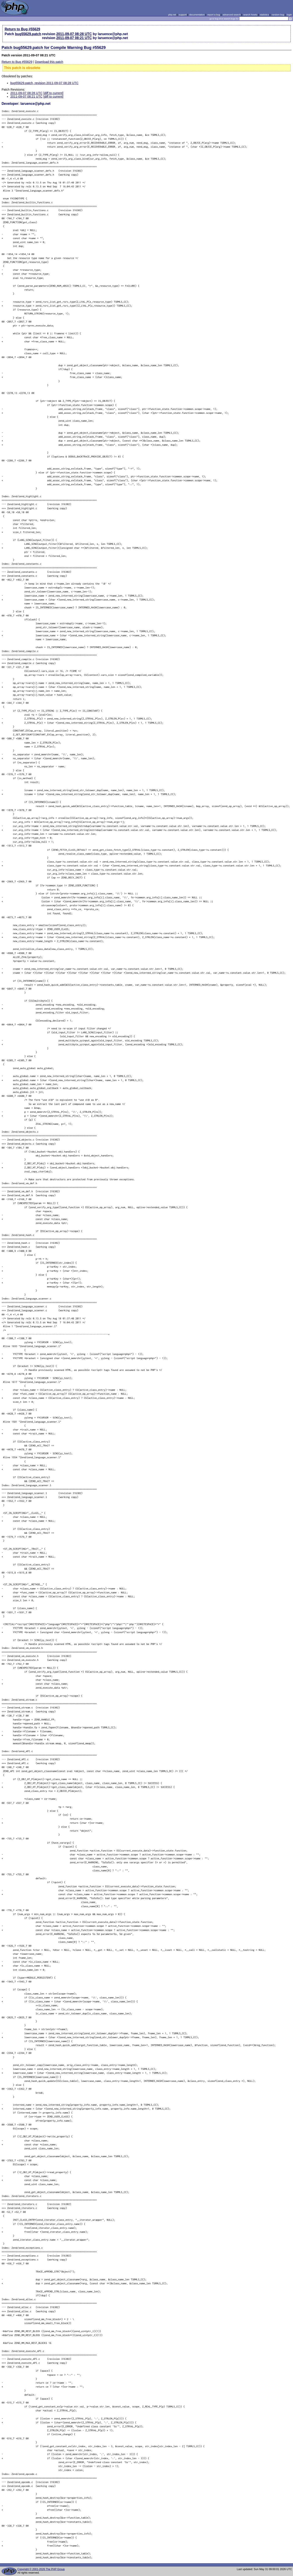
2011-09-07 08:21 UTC (74, 38)
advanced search (232, 14)
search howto (250, 14)
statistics (264, 14)
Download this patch (49, 62)
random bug (278, 14)
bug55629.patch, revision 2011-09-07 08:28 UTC (44, 83)
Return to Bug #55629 (22, 29)
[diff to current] (53, 93)
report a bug (213, 14)
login (289, 14)
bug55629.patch (28, 34)
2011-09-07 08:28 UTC (74, 34)
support (183, 14)
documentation (197, 14)
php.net (172, 14)
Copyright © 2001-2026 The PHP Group (41, 2569)
